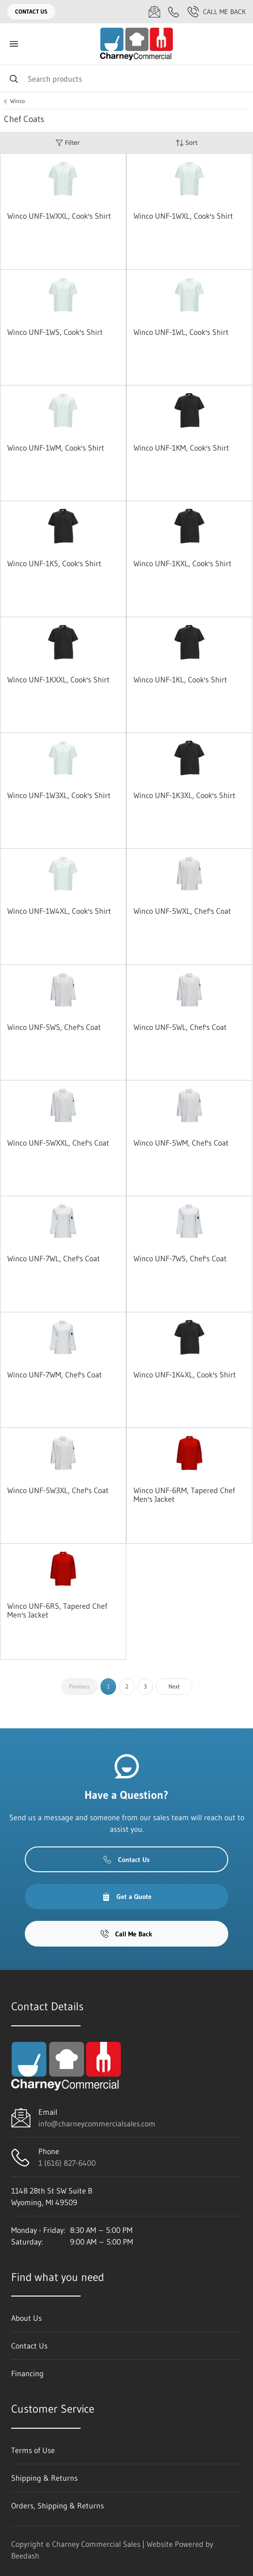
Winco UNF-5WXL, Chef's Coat (182, 910)
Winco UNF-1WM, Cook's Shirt (55, 447)
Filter (67, 142)
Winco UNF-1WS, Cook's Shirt (55, 332)
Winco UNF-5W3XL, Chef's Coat (58, 1490)
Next (174, 1686)
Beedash (25, 2555)
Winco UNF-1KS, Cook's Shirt (54, 563)
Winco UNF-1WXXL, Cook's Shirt (59, 215)
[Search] (126, 78)
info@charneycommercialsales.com (96, 2123)
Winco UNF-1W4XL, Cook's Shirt (59, 910)
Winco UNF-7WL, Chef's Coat (53, 1258)
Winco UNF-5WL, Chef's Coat (180, 1027)
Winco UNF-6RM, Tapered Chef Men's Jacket (184, 1494)
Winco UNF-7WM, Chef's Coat (54, 1374)
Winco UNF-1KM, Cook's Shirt (181, 447)
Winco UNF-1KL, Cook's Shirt (180, 679)
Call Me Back (216, 11)
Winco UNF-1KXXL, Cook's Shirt (58, 679)
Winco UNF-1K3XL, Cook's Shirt (185, 795)
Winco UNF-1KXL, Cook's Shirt (183, 563)
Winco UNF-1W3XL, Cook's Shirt (59, 795)
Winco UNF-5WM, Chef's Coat (181, 1142)
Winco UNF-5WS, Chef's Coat (54, 1027)
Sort (186, 142)
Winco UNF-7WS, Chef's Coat (180, 1258)
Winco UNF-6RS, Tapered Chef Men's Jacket (57, 1610)
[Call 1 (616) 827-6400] (174, 11)
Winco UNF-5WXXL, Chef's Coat (58, 1142)
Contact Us (31, 11)
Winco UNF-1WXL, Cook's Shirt (183, 215)
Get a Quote (127, 1896)
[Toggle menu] (13, 44)
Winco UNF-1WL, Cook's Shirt (181, 332)
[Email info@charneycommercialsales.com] (154, 11)
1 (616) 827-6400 (67, 2163)
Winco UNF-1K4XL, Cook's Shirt (185, 1374)
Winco (17, 101)
